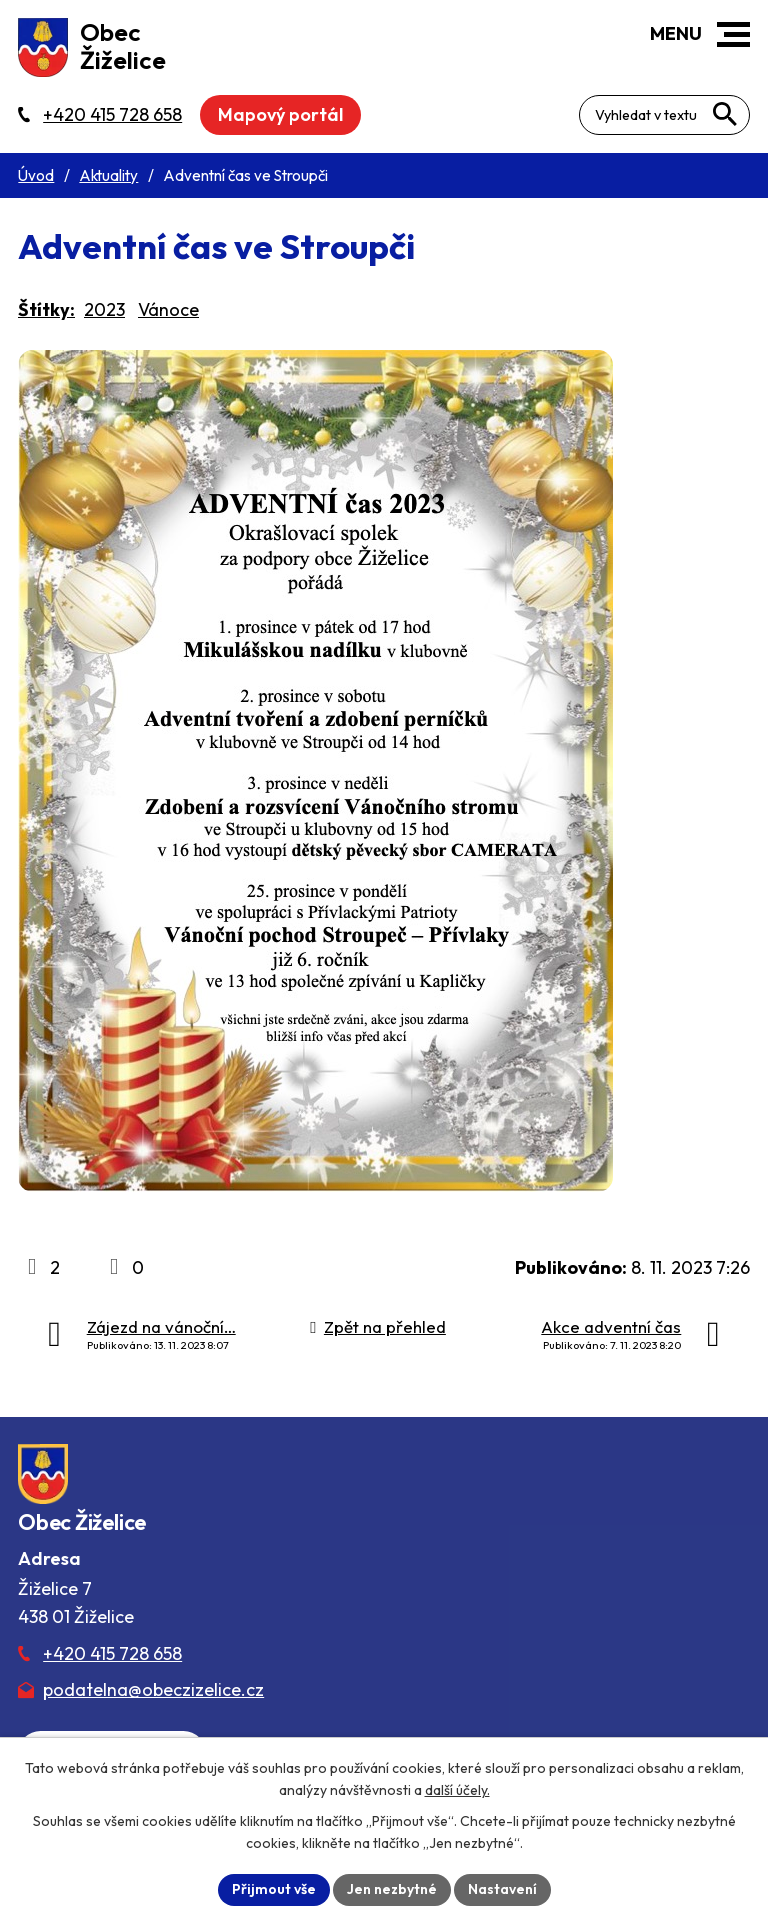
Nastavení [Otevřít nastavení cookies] (502, 1889)
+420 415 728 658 (112, 1653)
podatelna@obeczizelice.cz (153, 1689)
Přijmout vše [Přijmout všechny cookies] (274, 1889)
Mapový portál (280, 114)
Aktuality (108, 175)
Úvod (36, 175)
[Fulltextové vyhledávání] (664, 115)
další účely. (457, 1790)
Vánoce (168, 309)
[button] (733, 34)
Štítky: (46, 309)
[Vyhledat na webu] (725, 114)
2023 (104, 309)
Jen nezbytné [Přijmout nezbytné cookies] (392, 1889)
